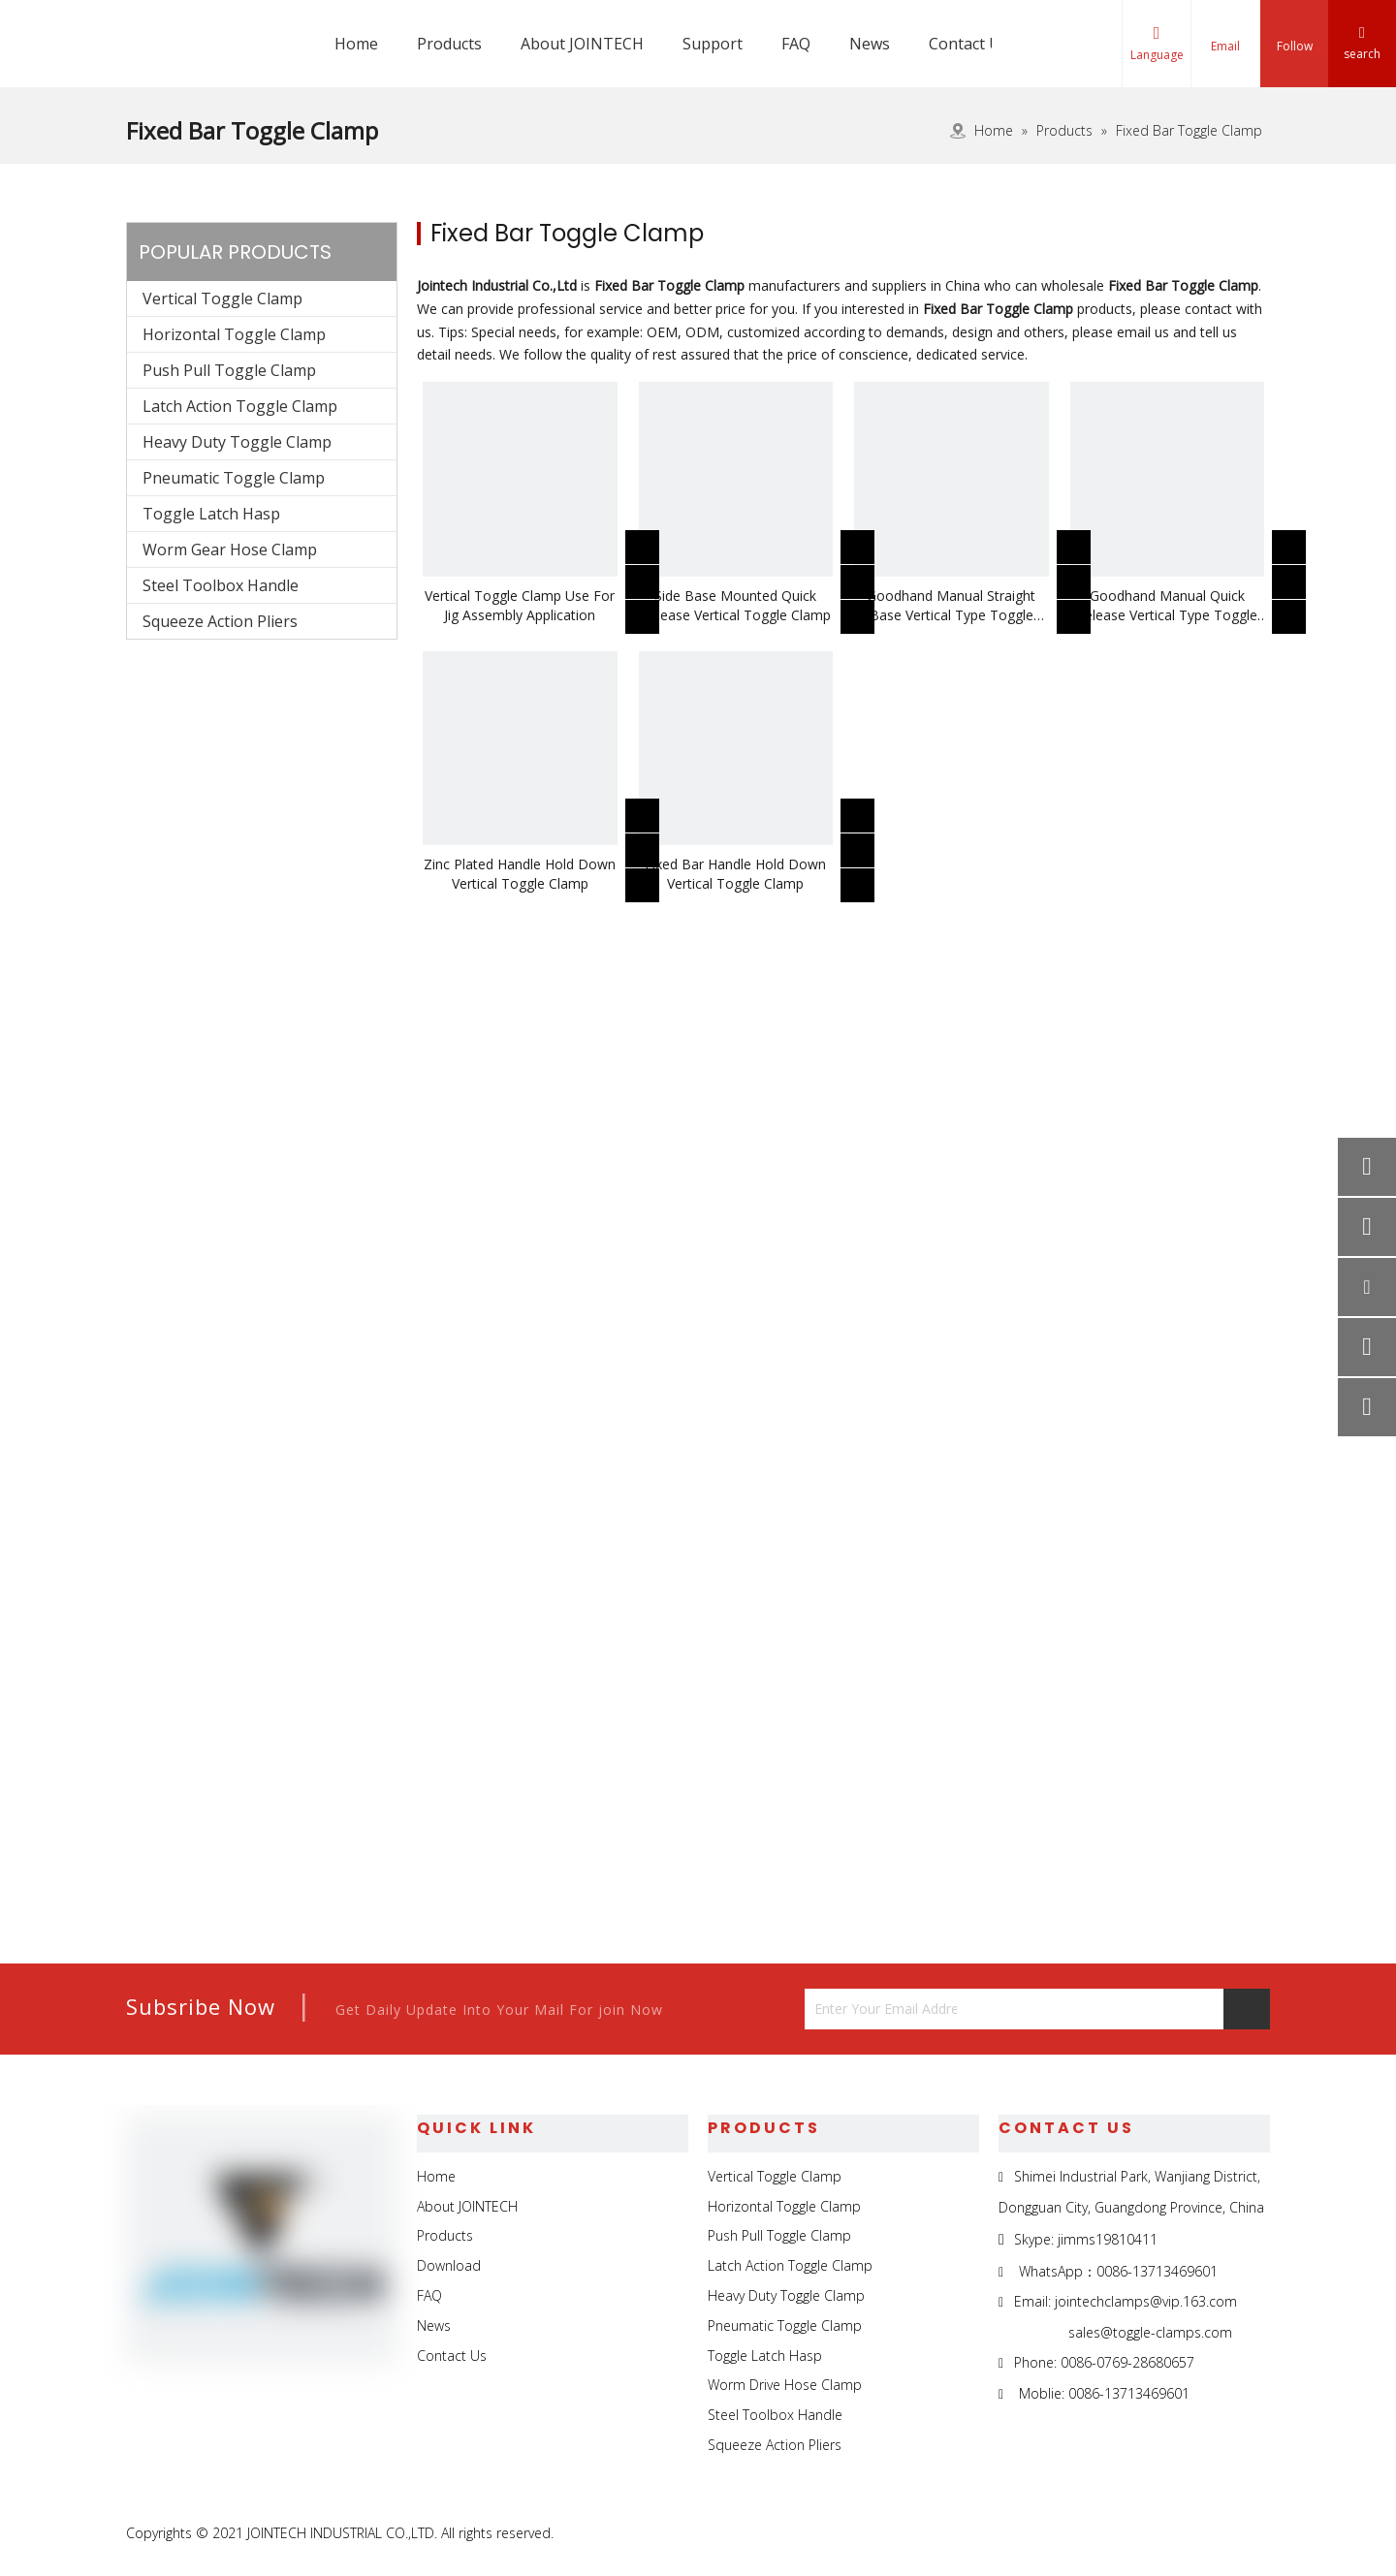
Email (1225, 46)
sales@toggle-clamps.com (1150, 2332)
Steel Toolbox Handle (221, 585)
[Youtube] (1253, 2534)
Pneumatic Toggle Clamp (234, 477)
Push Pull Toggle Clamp (229, 370)
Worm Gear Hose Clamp (230, 549)
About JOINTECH (467, 2206)
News (434, 2325)
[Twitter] (1208, 2534)
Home (436, 2176)
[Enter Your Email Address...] (881, 2009)
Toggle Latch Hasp (211, 513)
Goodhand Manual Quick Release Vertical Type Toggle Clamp (1166, 605)
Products (445, 2235)
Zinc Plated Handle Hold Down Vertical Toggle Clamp (520, 874)
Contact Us (452, 2355)
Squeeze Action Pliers (220, 621)
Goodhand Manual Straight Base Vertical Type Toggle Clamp (951, 605)
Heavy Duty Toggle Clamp (237, 442)
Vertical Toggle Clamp (222, 298)
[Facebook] (1119, 2534)
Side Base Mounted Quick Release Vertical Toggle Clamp (736, 605)
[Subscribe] (1246, 2009)
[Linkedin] (1164, 2534)
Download (449, 2265)
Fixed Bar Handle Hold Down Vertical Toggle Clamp (735, 874)
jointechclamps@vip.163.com (1146, 2301)
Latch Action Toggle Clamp (240, 406)
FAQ (429, 2295)
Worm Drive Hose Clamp (785, 2384)
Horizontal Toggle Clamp (234, 334)
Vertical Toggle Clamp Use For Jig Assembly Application (520, 605)
